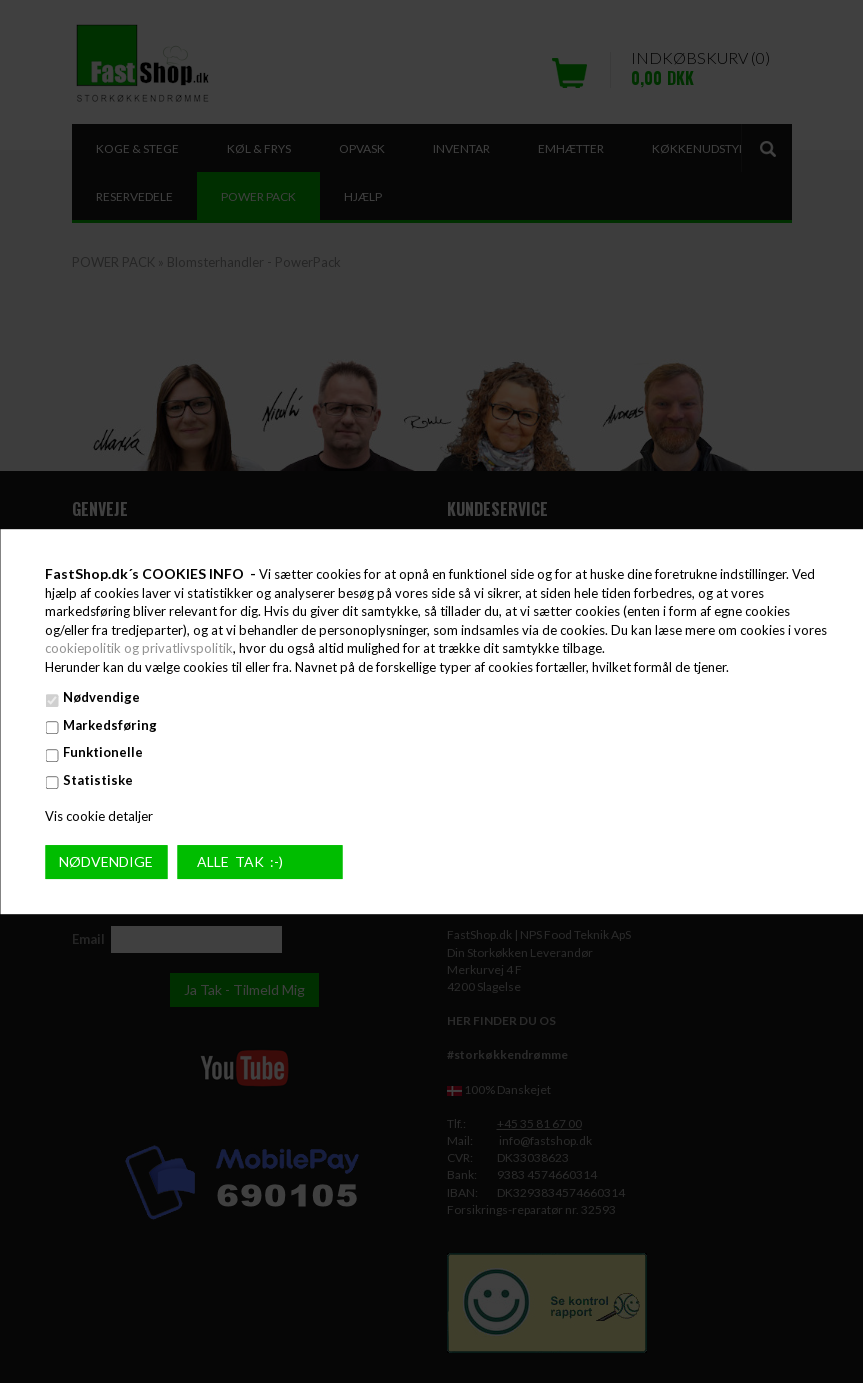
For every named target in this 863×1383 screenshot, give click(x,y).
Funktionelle (103, 753)
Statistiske (98, 780)
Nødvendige (101, 698)
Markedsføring (110, 725)
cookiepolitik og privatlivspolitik (139, 648)
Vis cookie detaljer (99, 816)
